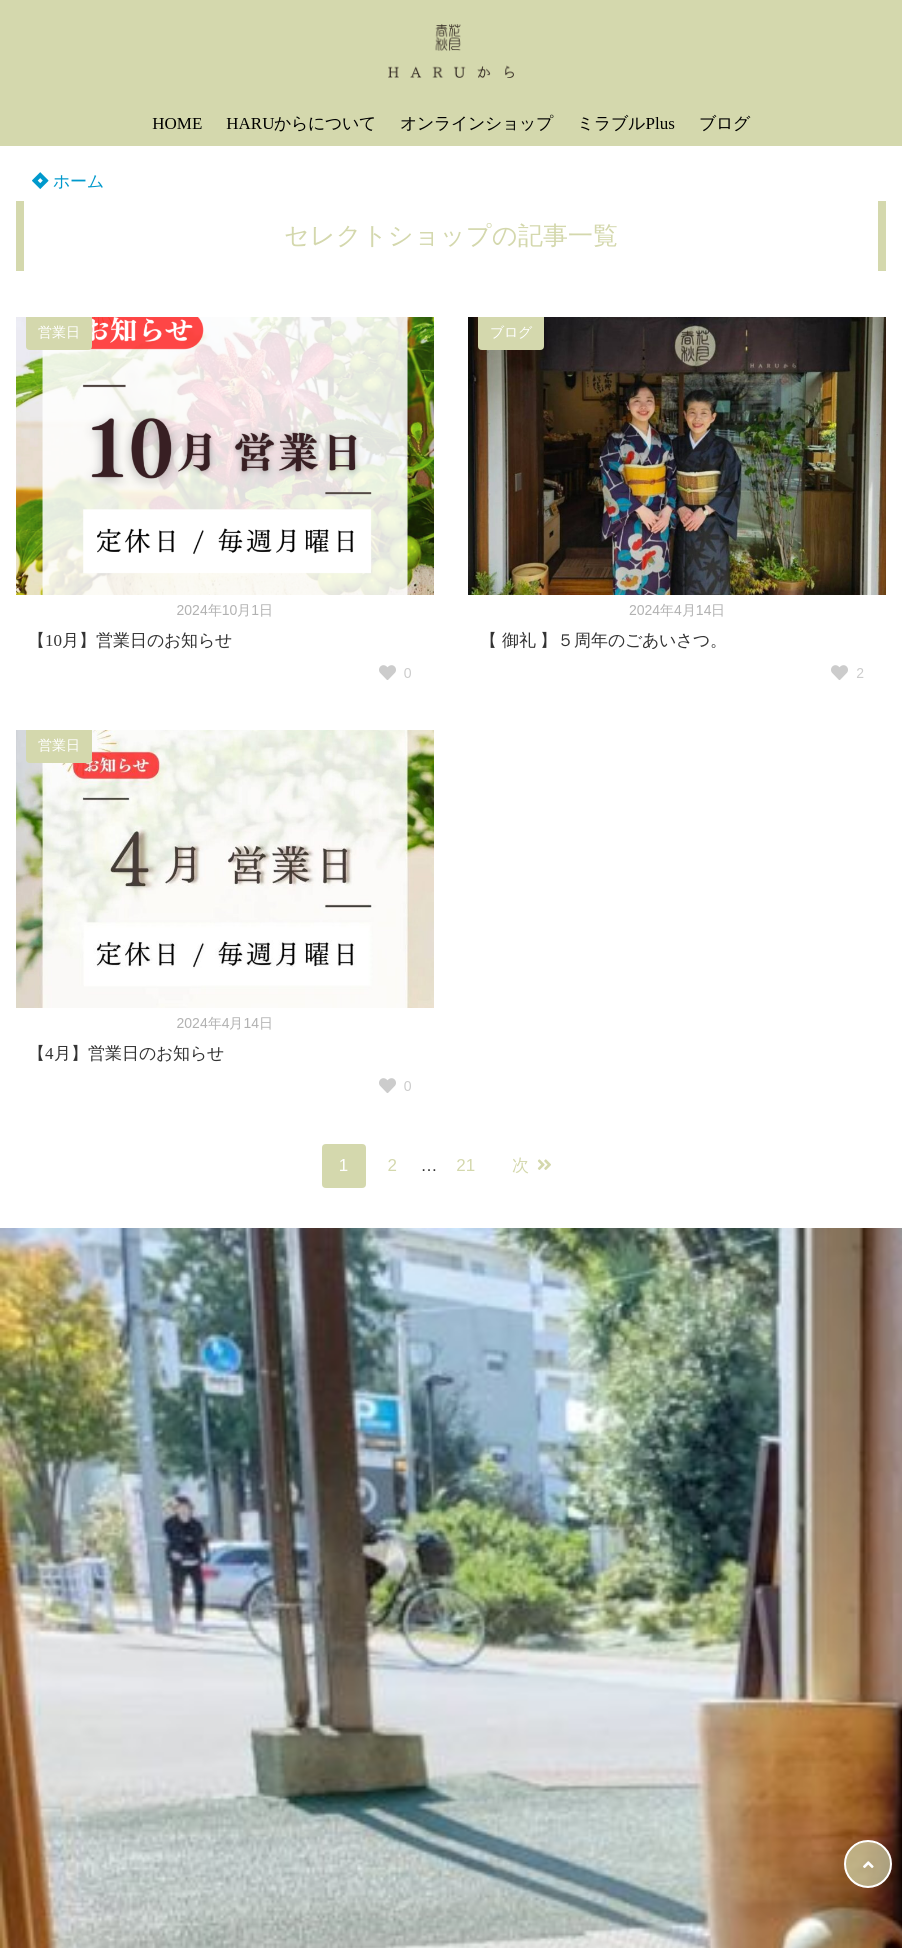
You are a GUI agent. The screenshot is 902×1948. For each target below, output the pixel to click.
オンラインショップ (476, 123)
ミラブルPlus (625, 123)
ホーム (68, 181)
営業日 (59, 332)
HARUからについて (301, 123)
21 (465, 1165)
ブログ (724, 123)
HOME (177, 123)
